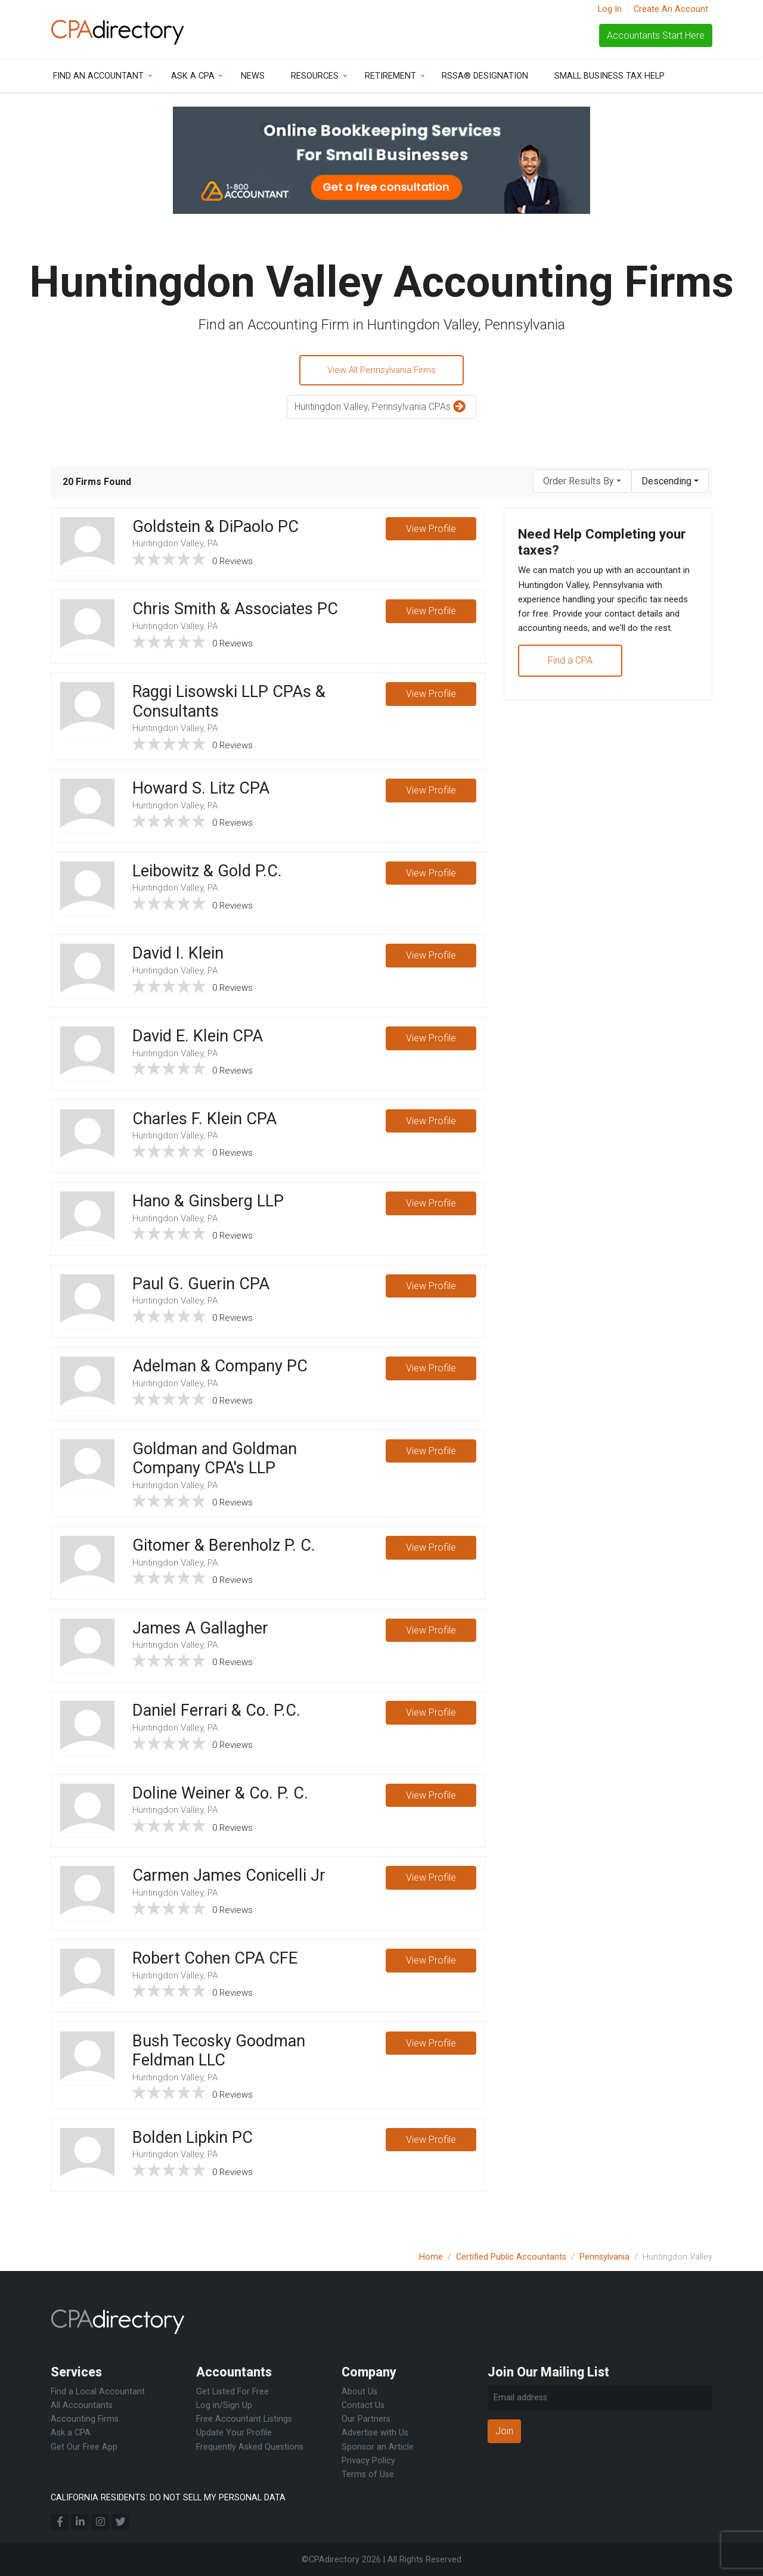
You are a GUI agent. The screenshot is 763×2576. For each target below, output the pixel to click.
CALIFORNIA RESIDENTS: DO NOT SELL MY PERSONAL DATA (168, 2498)
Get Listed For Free (232, 2392)
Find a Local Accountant (98, 2392)
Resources (315, 76)
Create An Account (671, 9)
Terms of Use (368, 2474)
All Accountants (82, 2405)
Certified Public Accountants (511, 2257)
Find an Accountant (98, 76)
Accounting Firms (85, 2419)
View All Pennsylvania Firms (381, 371)
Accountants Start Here (656, 35)
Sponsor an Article (378, 2447)
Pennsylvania (604, 2257)
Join (504, 2431)
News (253, 76)
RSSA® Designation (485, 76)
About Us (359, 2392)
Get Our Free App (84, 2447)
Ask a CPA (193, 76)
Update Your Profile (234, 2433)
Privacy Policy (368, 2461)
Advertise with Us (375, 2433)
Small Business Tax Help (609, 76)
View (430, 531)
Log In (610, 9)
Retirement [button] (390, 76)
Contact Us (363, 2405)
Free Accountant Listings (244, 2419)
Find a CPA (570, 684)
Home (431, 2257)
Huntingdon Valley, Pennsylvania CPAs (381, 409)
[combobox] (582, 482)
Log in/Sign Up (224, 2405)
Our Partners (366, 2419)
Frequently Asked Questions (249, 2447)
